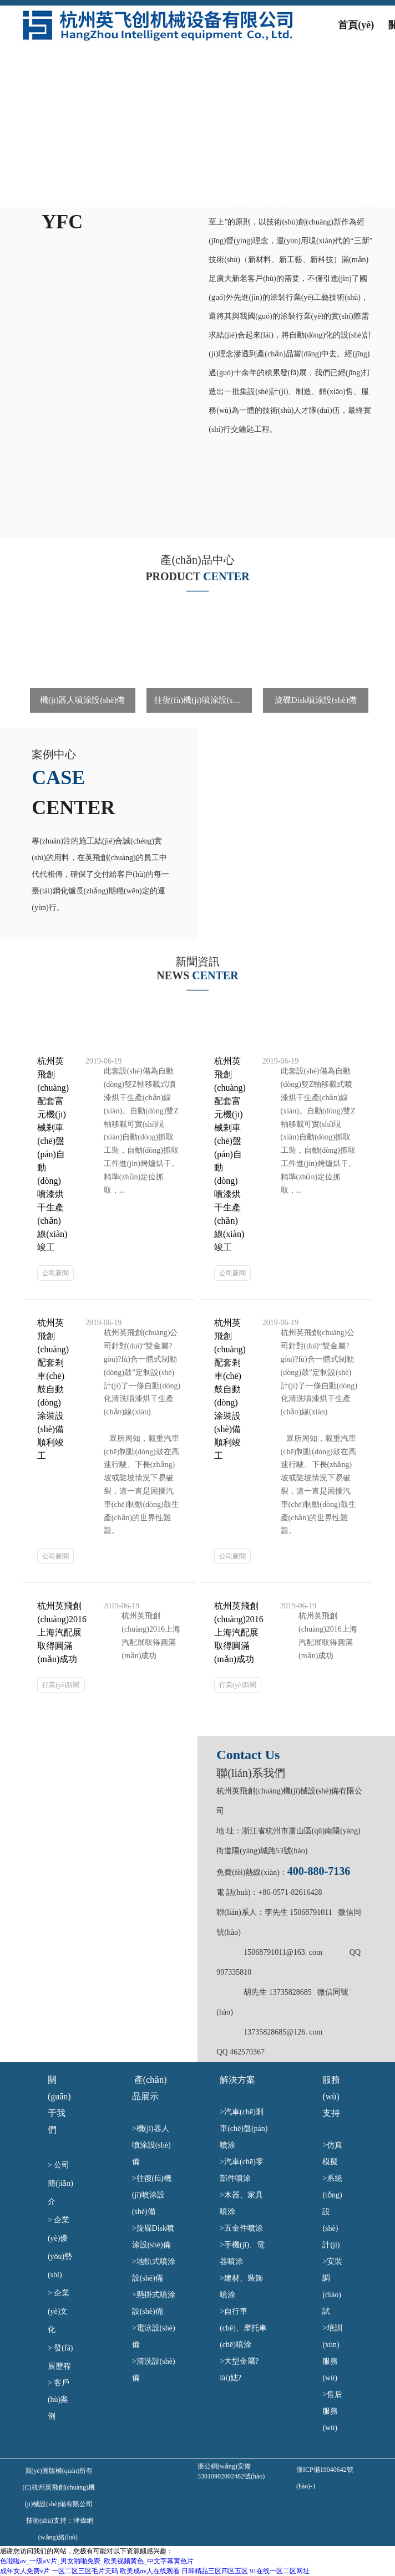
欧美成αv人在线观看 (150, 2571)
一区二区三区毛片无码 (85, 2571)
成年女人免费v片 (25, 2571)
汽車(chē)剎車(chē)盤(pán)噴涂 (243, 2128)
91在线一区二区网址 (280, 2571)
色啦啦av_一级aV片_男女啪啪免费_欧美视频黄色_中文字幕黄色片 (97, 2561)
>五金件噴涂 (246, 2228)
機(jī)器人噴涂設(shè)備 (151, 2145)
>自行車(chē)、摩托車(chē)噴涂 (243, 2328)
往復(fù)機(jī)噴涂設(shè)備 (151, 2195)
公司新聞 (55, 1273)
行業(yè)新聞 (60, 1685)
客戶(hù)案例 (58, 2399)
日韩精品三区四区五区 (214, 2571)
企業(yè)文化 (58, 2311)
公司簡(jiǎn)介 (60, 2183)
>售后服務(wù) (332, 2411)
